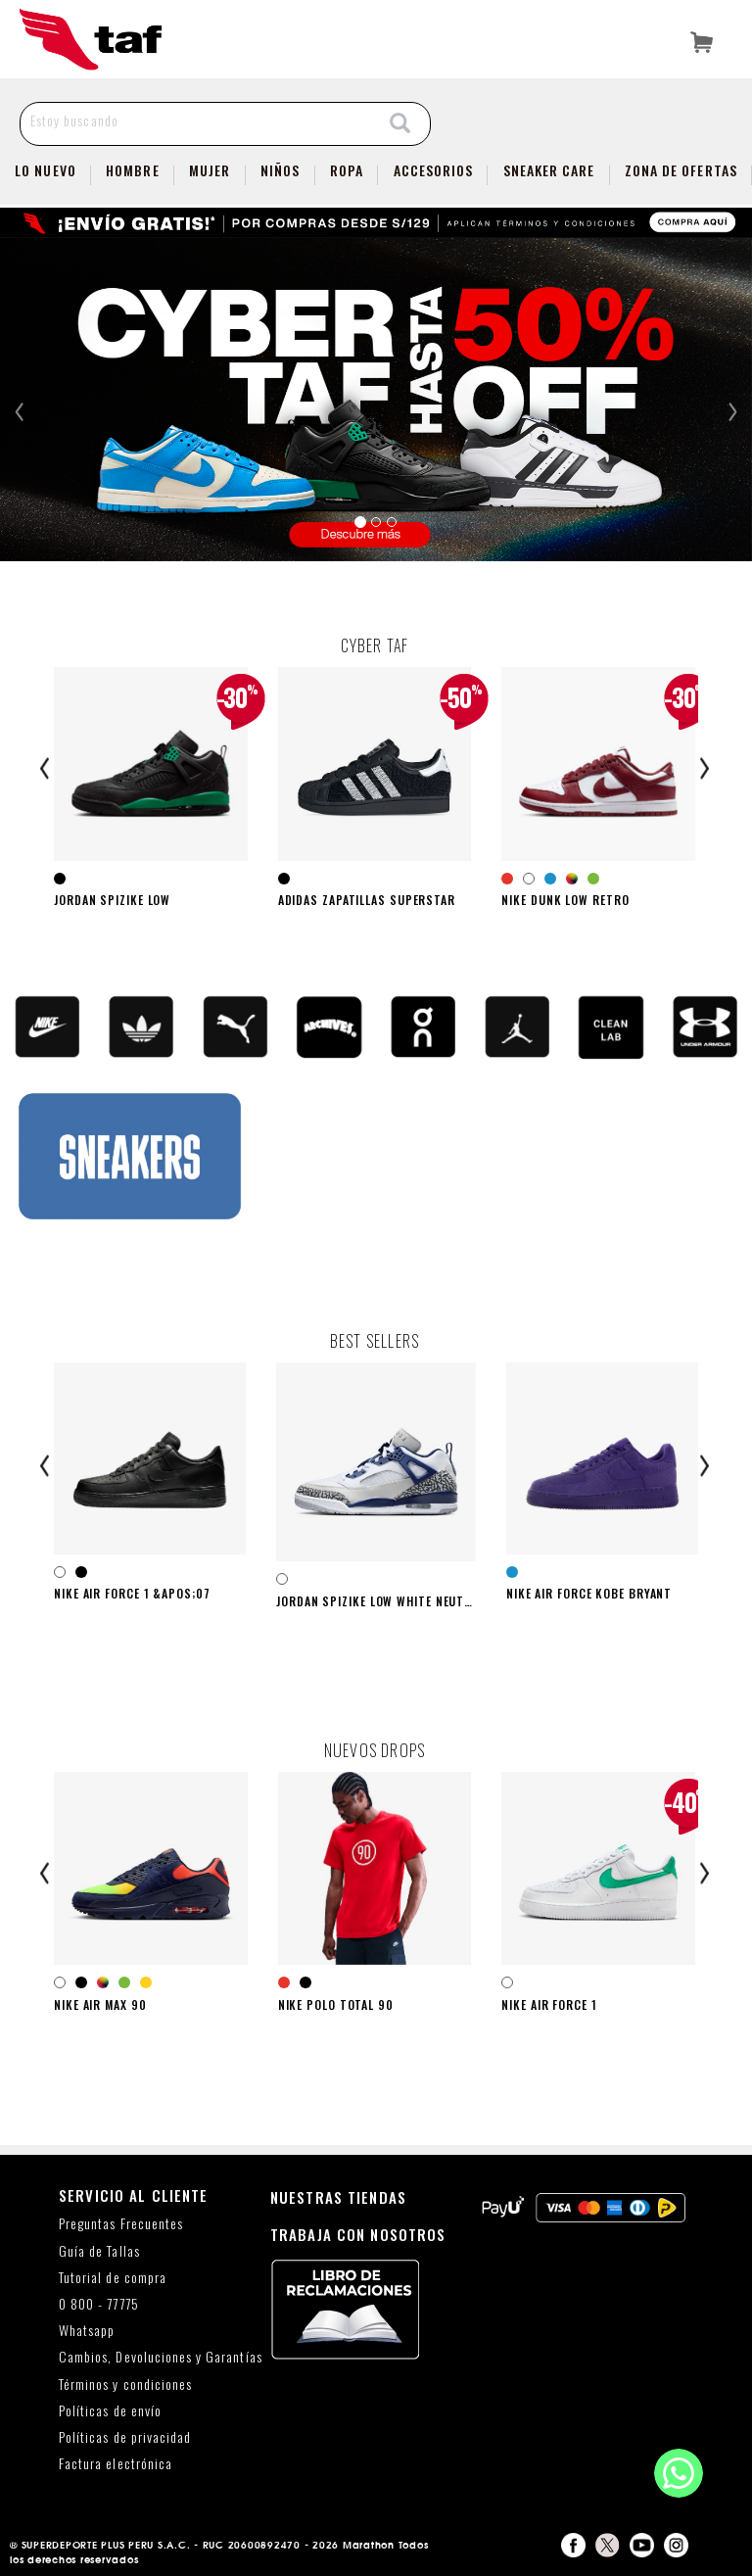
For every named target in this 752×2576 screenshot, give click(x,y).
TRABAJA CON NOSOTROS (358, 2234)
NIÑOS (280, 170)
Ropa (346, 170)
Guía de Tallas (99, 2251)
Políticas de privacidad (125, 2437)
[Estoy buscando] (196, 120)
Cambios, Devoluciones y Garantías (160, 2357)
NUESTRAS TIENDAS (338, 2197)
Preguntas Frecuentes (121, 2224)
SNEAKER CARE (549, 170)
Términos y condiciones (125, 2384)
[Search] (400, 124)
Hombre (132, 170)
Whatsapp (87, 2330)
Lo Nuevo (45, 170)
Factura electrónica (115, 2464)
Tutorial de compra (112, 2277)
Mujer (209, 170)
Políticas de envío (110, 2411)
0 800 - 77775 (99, 2304)
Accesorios (434, 170)
